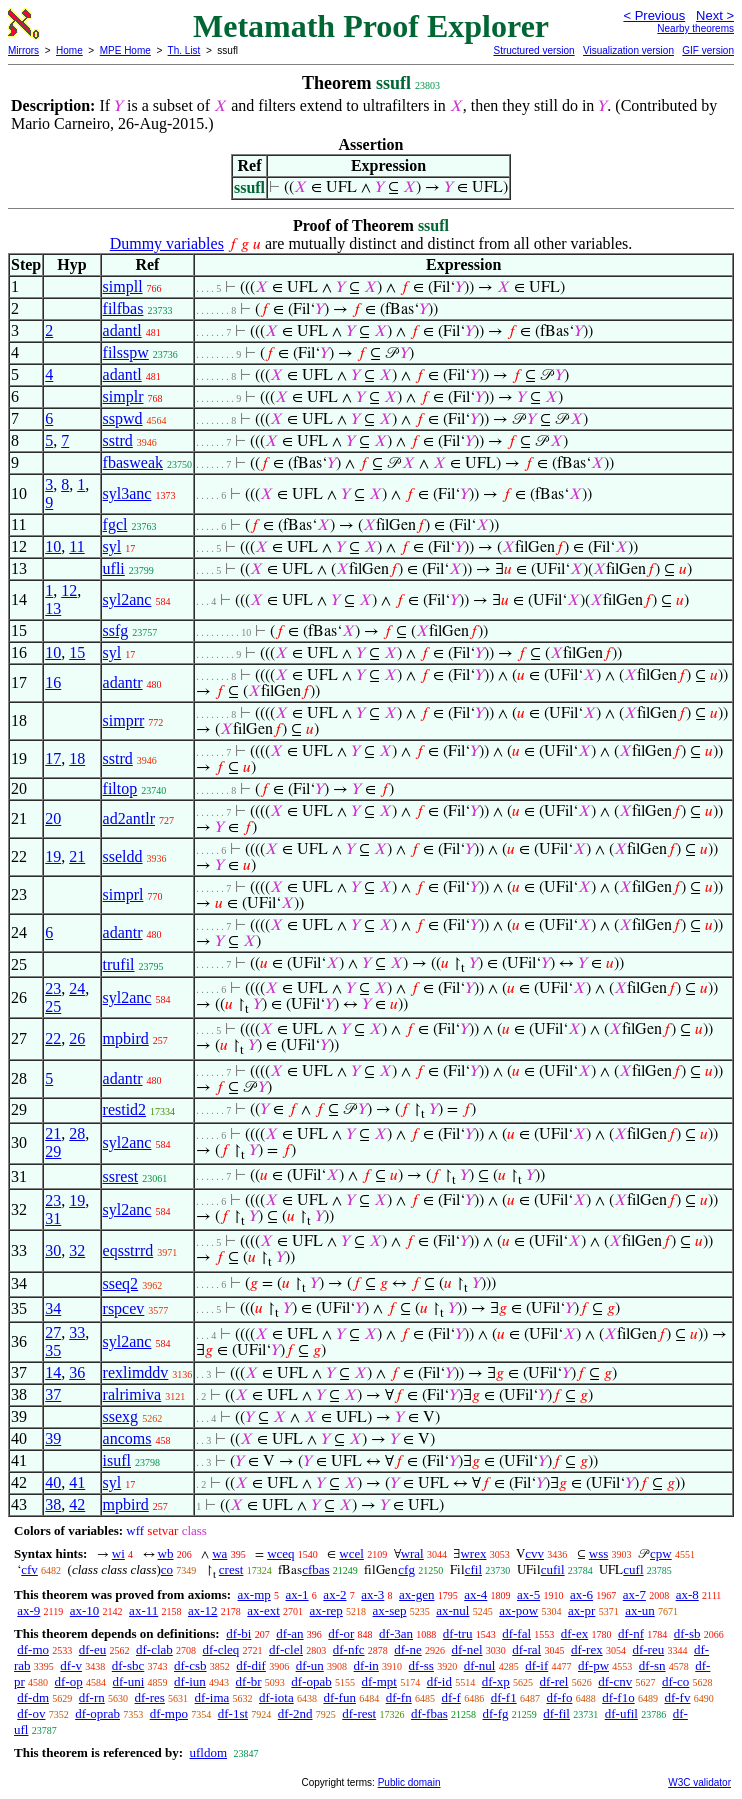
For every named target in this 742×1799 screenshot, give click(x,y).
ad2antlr (129, 818)
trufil (119, 964)
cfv (29, 1569)
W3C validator (699, 1782)
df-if (536, 1665)
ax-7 (634, 1594)
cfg (406, 1569)
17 (53, 758)
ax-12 (203, 1610)
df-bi (238, 1633)
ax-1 (297, 1594)
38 (53, 1504)
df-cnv (615, 1681)
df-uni (129, 1681)
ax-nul (452, 1610)
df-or (341, 1633)
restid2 (125, 1109)
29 (53, 1151)
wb (166, 1553)
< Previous (654, 15)
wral (412, 1553)
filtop (120, 788)
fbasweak (133, 462)
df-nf (631, 1633)
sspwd (123, 418)
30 (53, 1250)
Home (69, 50)
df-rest (359, 1713)
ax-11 (143, 1610)
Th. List (184, 50)
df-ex (574, 1633)
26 (77, 1038)
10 (53, 546)
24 (77, 988)
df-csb (190, 1665)
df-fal (516, 1633)
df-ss (421, 1665)
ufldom (208, 1752)
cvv (534, 1553)
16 (53, 682)
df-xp (496, 1681)
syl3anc (127, 493)
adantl (122, 330)
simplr (123, 396)
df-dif (251, 1665)
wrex (473, 1553)
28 (77, 1133)
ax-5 (528, 1594)
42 (77, 1504)
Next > (715, 15)
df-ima (212, 1697)
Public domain (409, 1782)
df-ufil (621, 1713)
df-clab (154, 1649)
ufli (114, 568)
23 (53, 988)
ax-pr (581, 1610)
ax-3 (372, 1594)
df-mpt (379, 1681)
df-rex (587, 1649)
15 (77, 652)
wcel (351, 1553)
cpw (661, 1553)
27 (53, 1332)
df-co (675, 1681)
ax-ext (263, 1610)
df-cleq (221, 1649)
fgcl (115, 524)
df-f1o (618, 1697)
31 (53, 1218)
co (167, 1569)
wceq (280, 1553)
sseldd (123, 856)
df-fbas (429, 1713)
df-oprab (97, 1713)
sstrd (118, 440)
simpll (123, 286)
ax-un (640, 1610)
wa (219, 1553)
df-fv (677, 1697)
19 (53, 856)
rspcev (124, 1308)
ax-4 (475, 1594)
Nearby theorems (695, 28)
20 (53, 818)
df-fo (559, 1697)
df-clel (286, 1649)
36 (77, 1372)
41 (77, 1482)
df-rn (92, 1697)
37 (53, 1394)
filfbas (123, 308)
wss (599, 1553)
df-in (366, 1665)
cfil (473, 1569)
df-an (289, 1633)
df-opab (311, 1681)
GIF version (708, 50)
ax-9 (28, 1610)
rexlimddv (136, 1372)
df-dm (33, 1697)
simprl (123, 894)
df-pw (593, 1665)
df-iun (190, 1681)
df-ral (526, 1649)
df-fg (496, 1713)
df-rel (554, 1681)
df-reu (648, 1649)
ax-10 (85, 1610)
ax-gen (416, 1594)
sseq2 (121, 1283)
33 (77, 1332)
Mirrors (23, 50)
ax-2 (334, 1594)
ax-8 (687, 1594)
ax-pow (518, 1610)
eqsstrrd (128, 1250)
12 (69, 590)
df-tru (458, 1633)
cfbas (315, 1569)
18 (77, 758)
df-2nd (295, 1713)
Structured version (533, 50)
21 (77, 856)
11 (76, 546)
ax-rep (326, 1610)
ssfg (116, 630)
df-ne (407, 1649)
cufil (553, 1569)
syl (112, 546)
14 (53, 1372)
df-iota (276, 1697)
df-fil (556, 1713)
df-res (150, 1697)
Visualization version (628, 50)
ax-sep (390, 1610)
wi (118, 1553)
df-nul (480, 1665)
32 (77, 1250)
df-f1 (504, 1697)
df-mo (33, 1649)
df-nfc (349, 1649)
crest (231, 1569)
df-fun (339, 1697)
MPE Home (125, 50)
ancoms (127, 1438)
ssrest (121, 1176)
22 (53, 1038)
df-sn (652, 1665)
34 (53, 1308)
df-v (71, 1665)
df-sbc (128, 1665)
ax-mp (254, 1594)
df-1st (233, 1713)
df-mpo (169, 1713)
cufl (633, 1569)
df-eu (92, 1649)
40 (53, 1482)
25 (53, 1006)
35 (53, 1350)
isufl (117, 1460)
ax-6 (581, 1594)
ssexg (121, 1416)
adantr (123, 682)
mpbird (126, 1038)
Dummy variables (167, 243)
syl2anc (127, 599)
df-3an (396, 1633)
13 (53, 608)
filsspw (126, 352)
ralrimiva (132, 1394)
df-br (249, 1681)
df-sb (687, 1633)
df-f (451, 1697)
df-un (310, 1665)
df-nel (466, 1649)
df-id (439, 1681)
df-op (69, 1681)
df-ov (31, 1713)
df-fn (399, 1697)
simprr (124, 720)
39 (53, 1438)
